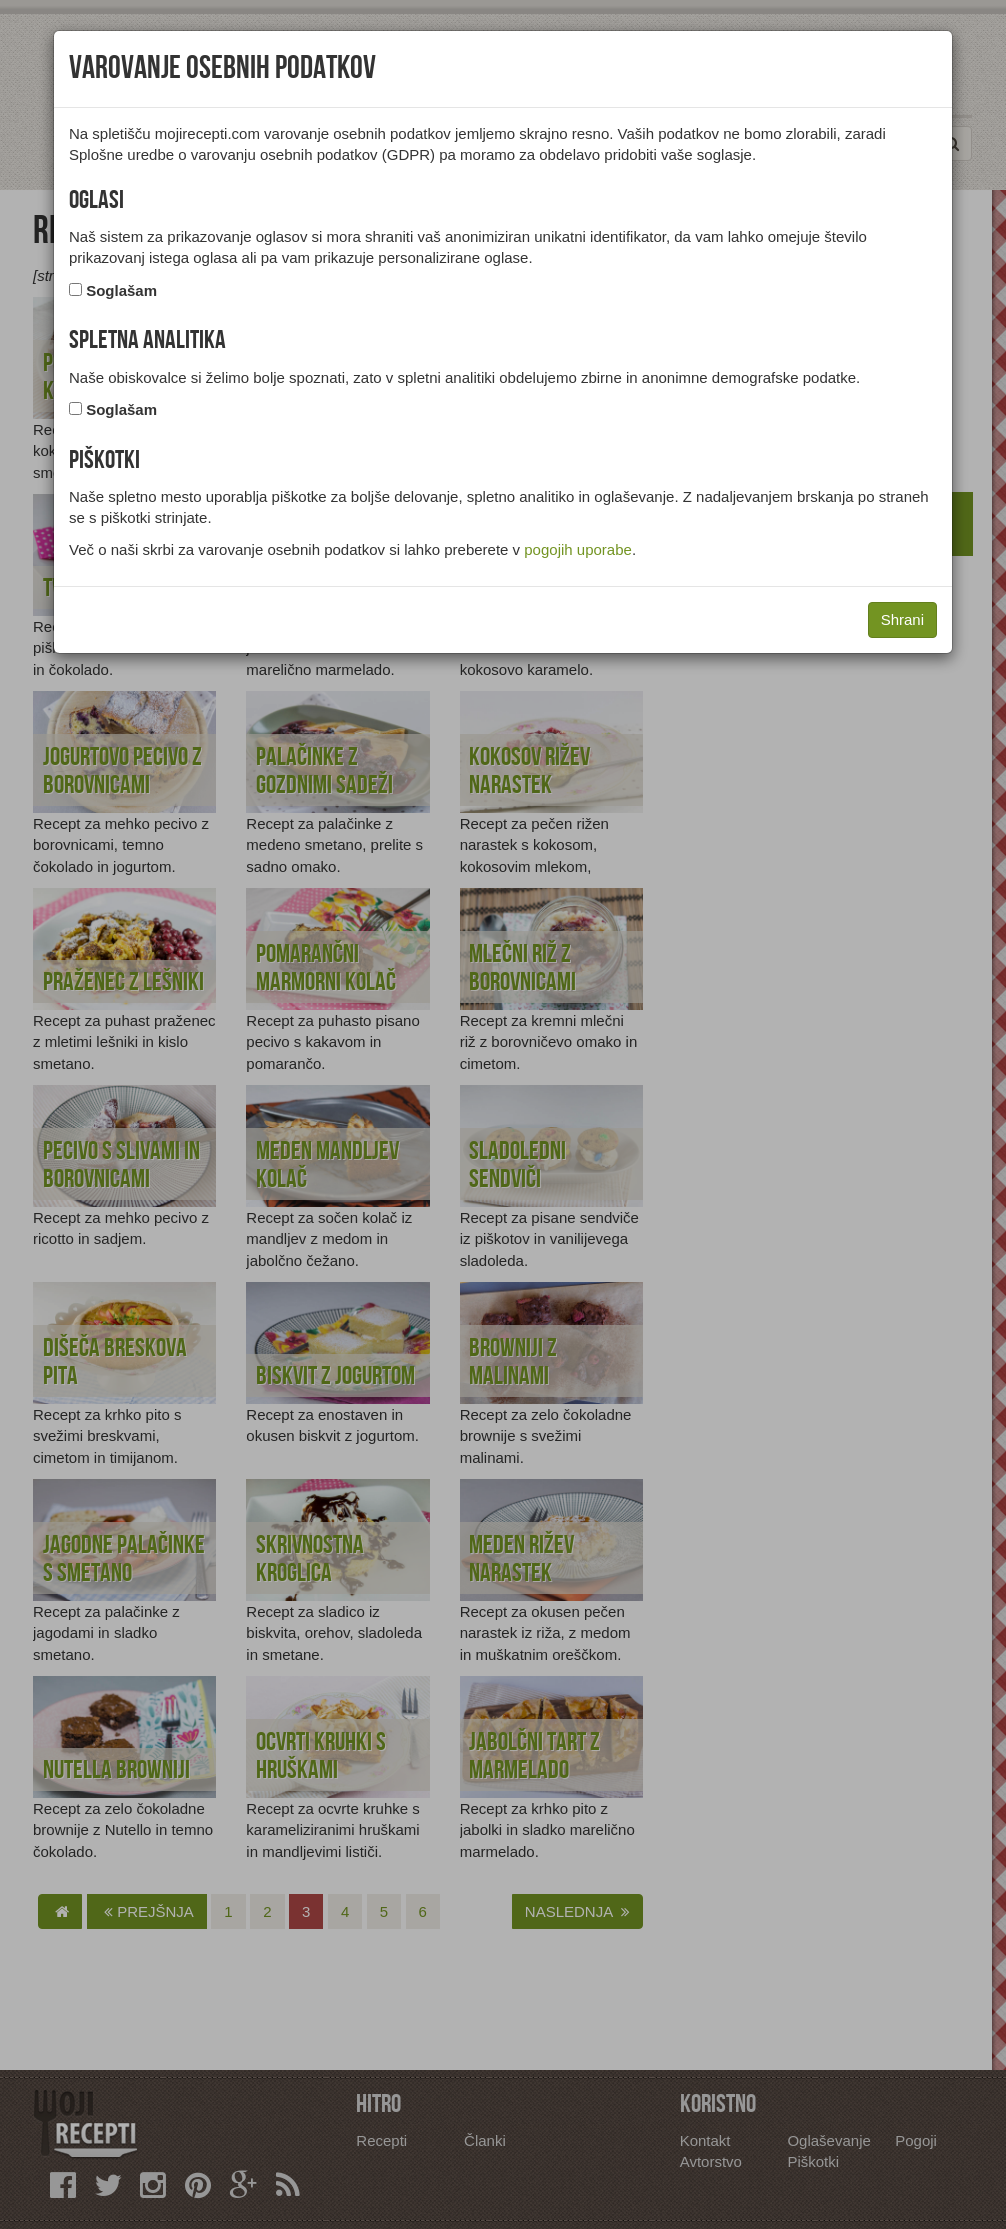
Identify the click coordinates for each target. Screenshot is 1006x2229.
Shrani (902, 619)
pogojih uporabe (578, 549)
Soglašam (121, 290)
